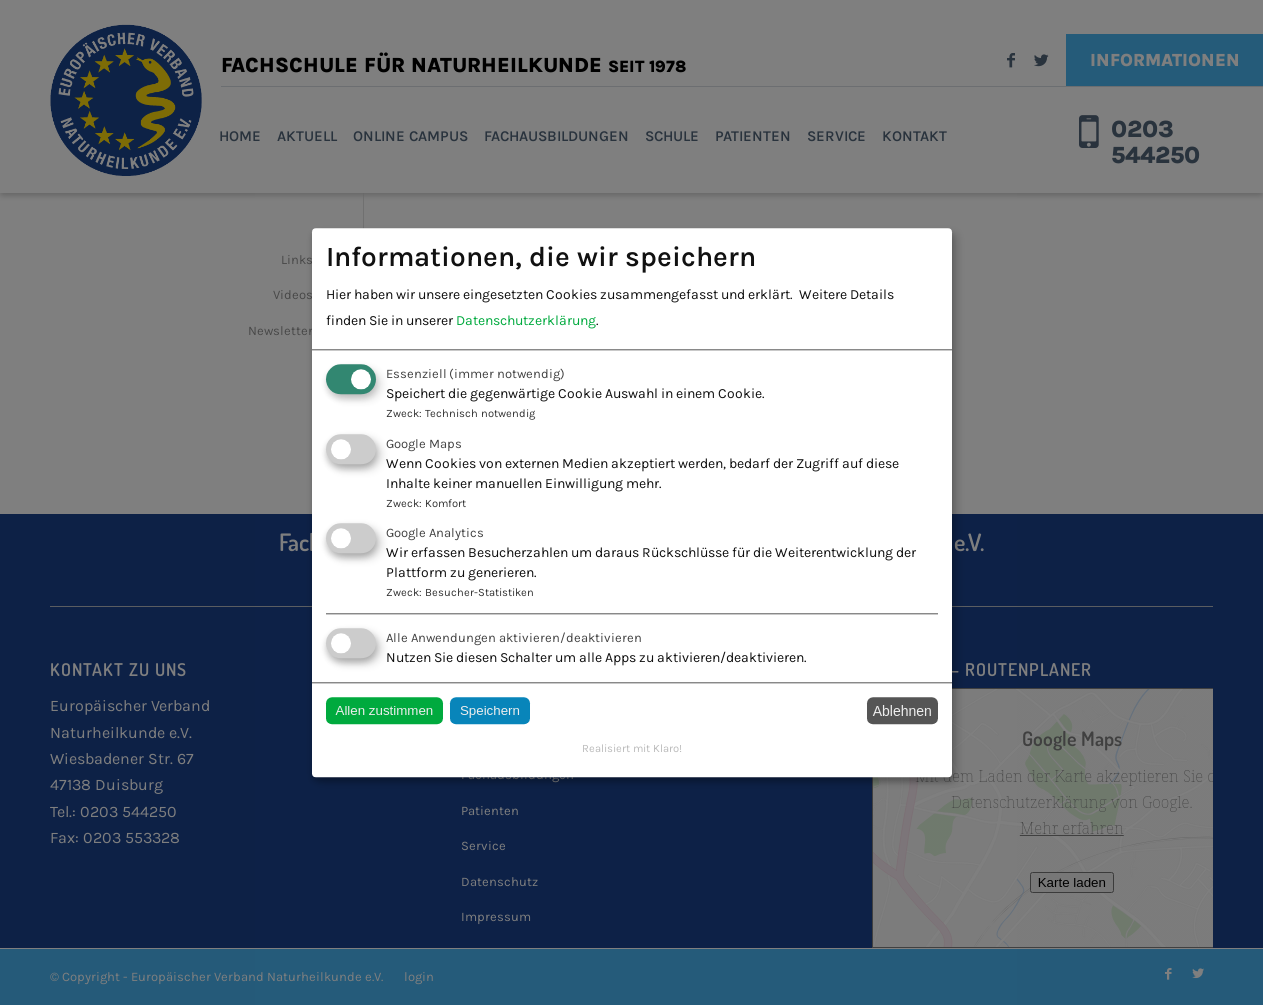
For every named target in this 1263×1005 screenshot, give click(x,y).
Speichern (490, 711)
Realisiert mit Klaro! (632, 749)
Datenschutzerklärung (526, 321)
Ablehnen (902, 711)
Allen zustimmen (385, 711)
